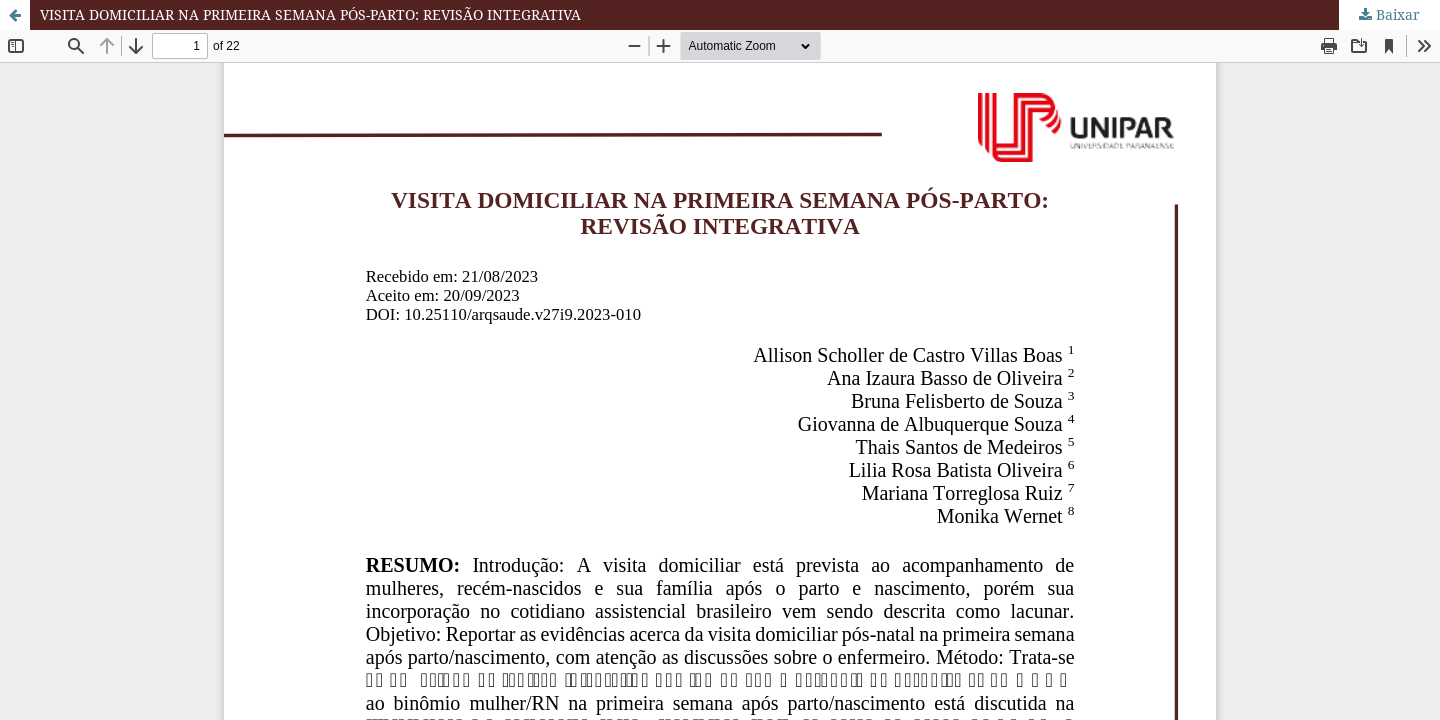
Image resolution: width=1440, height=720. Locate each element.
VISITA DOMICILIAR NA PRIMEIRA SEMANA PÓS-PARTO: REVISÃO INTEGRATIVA (310, 14)
